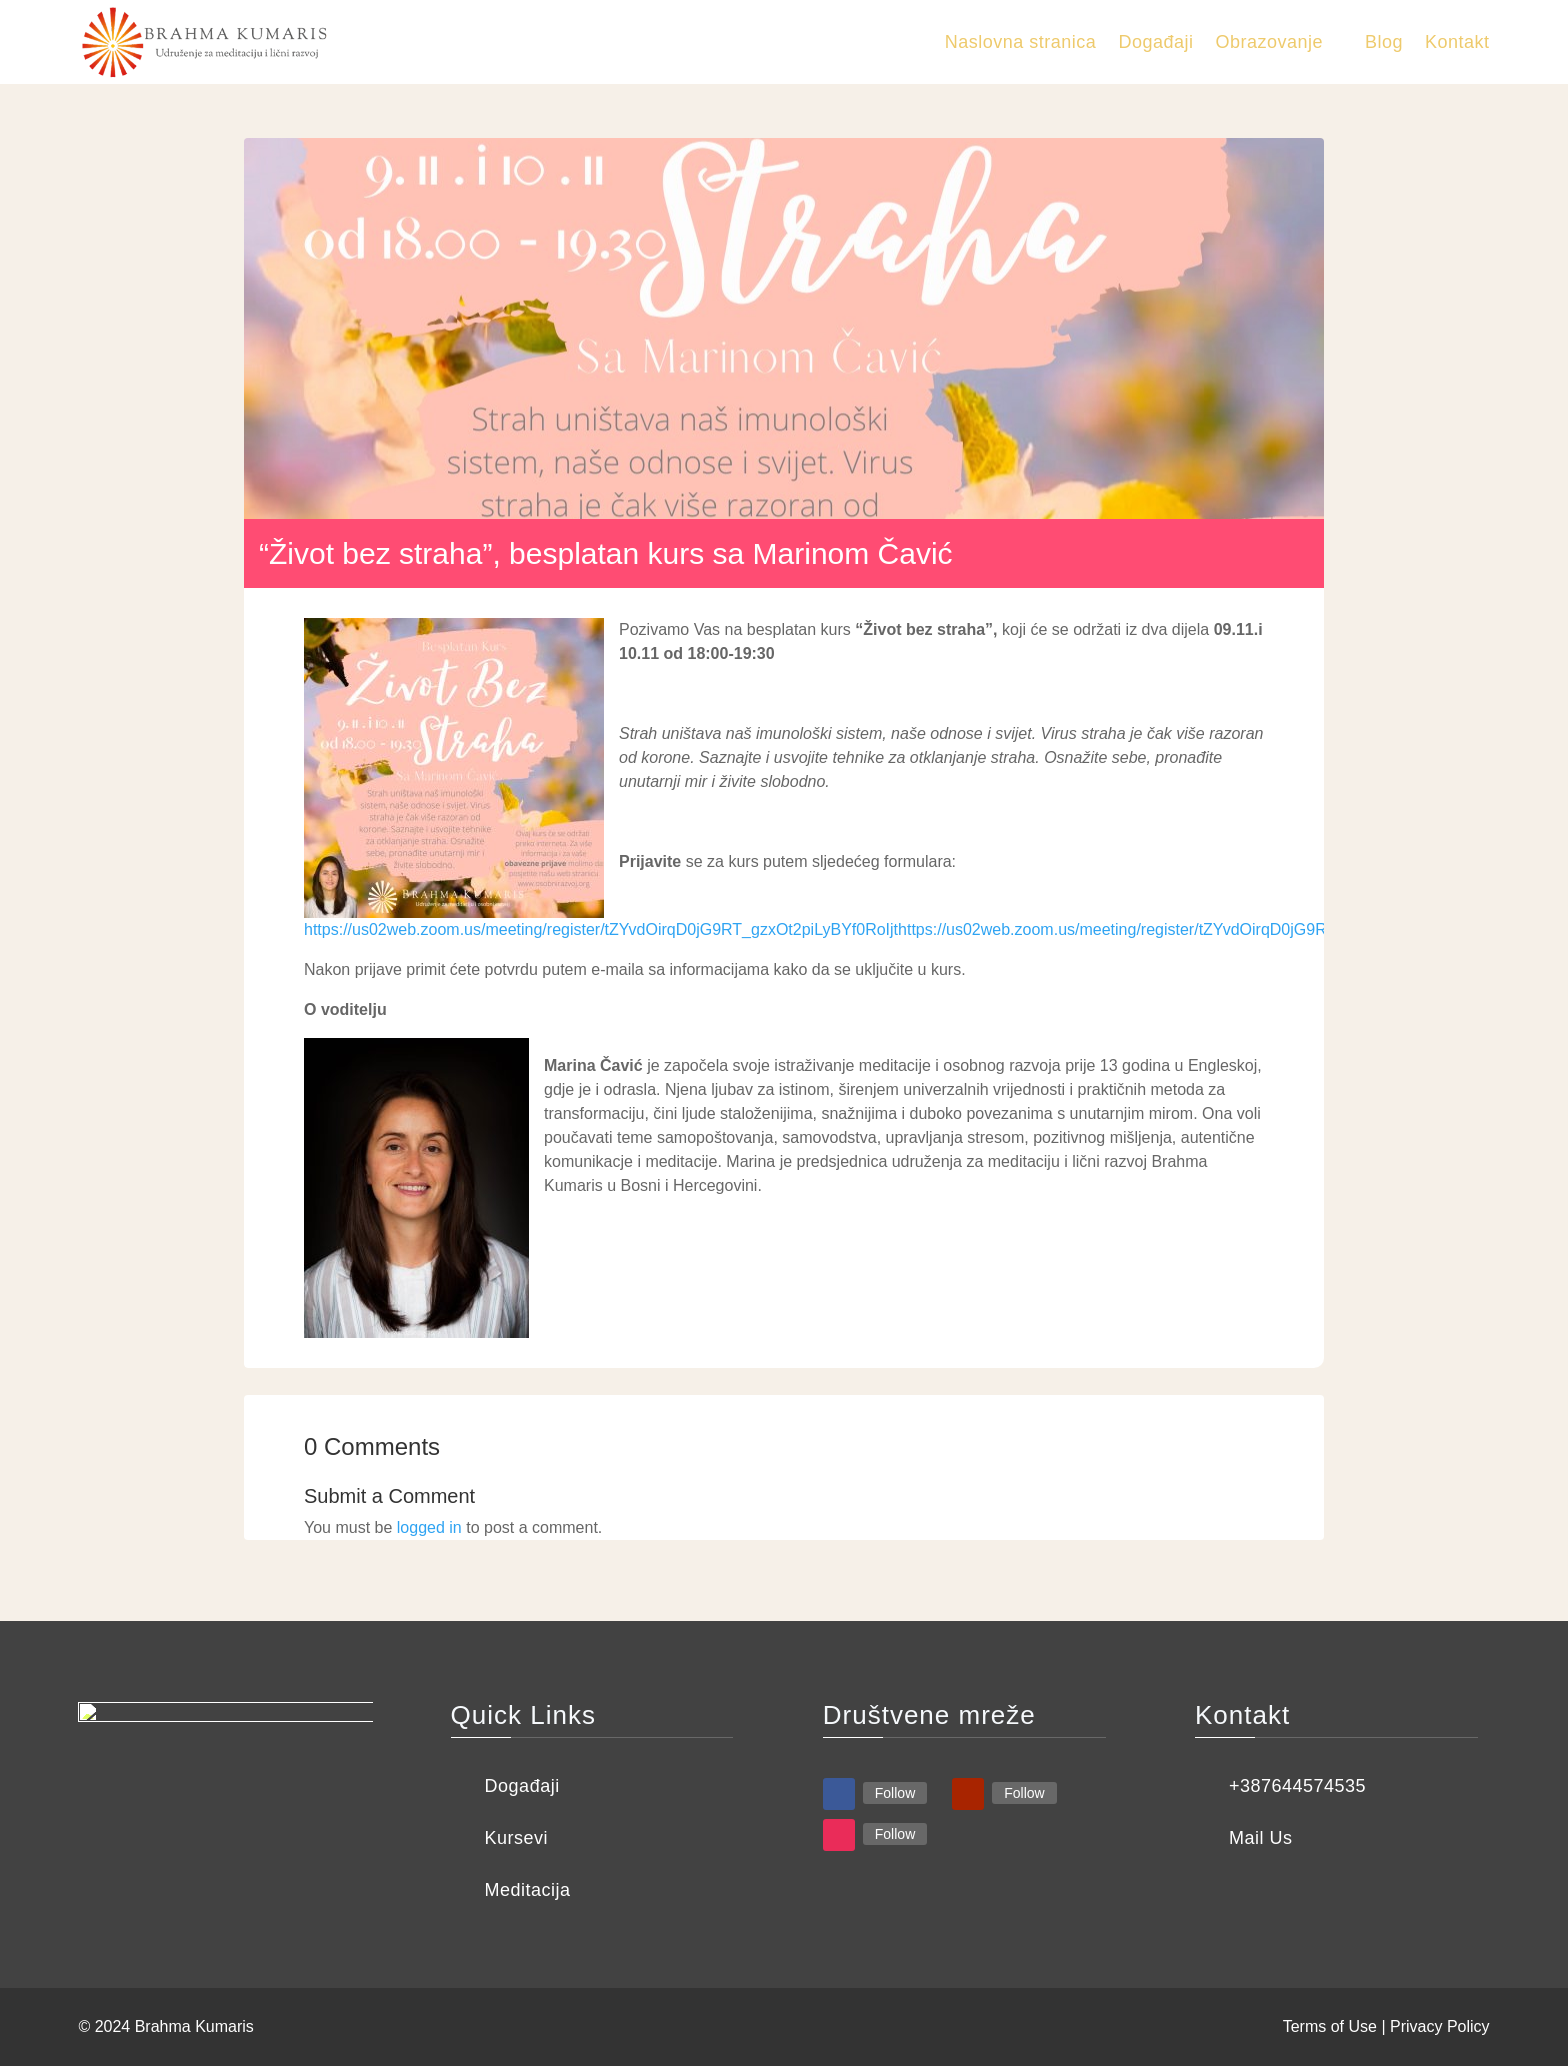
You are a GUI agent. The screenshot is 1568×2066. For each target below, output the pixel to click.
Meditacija (528, 1890)
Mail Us (1261, 1838)
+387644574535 (1297, 1786)
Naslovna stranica (1021, 42)
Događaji (1155, 42)
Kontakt (1457, 42)
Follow (895, 1793)
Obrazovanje (1269, 42)
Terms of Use (1330, 2026)
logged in (429, 1527)
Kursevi (517, 1838)
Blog (1384, 42)
